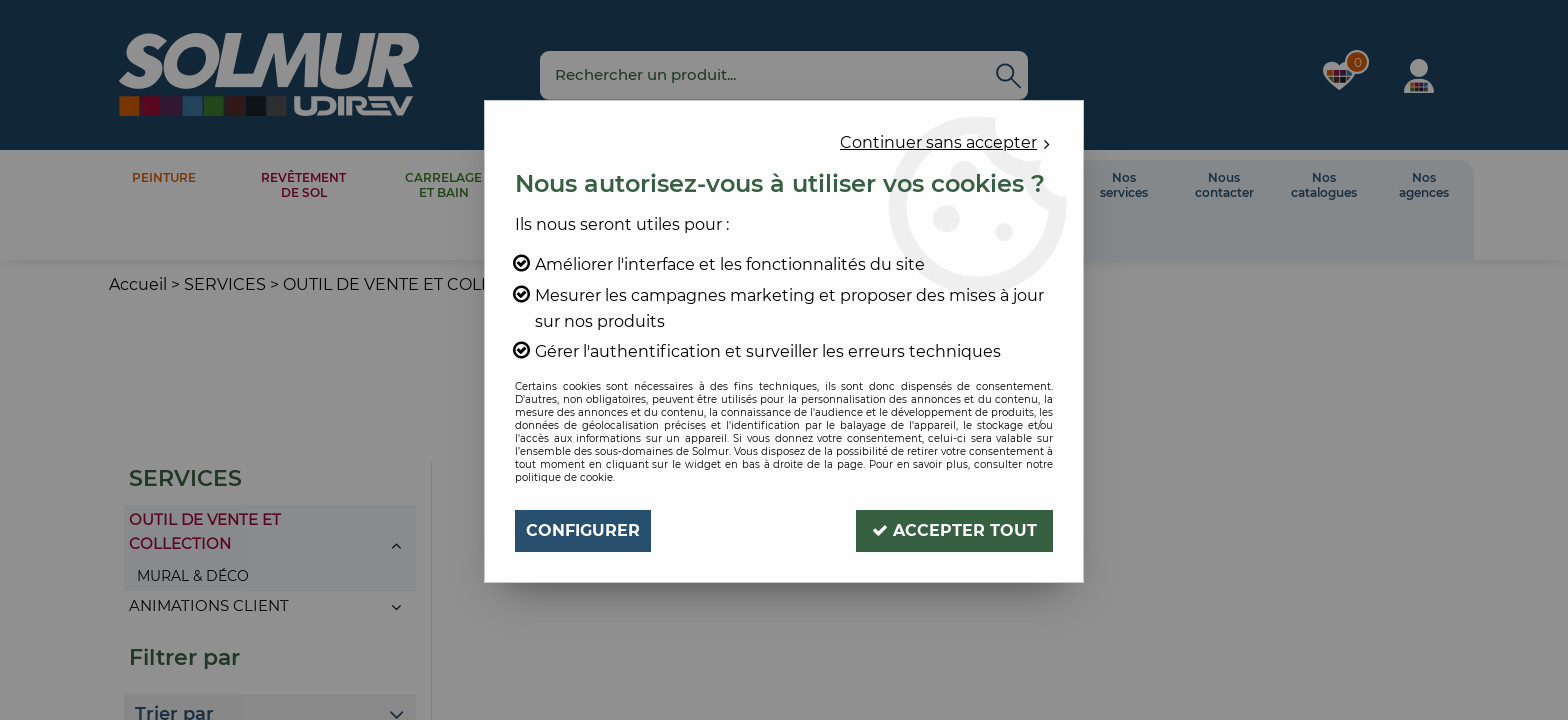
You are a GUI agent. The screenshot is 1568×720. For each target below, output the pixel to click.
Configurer (583, 530)
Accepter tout (954, 530)
